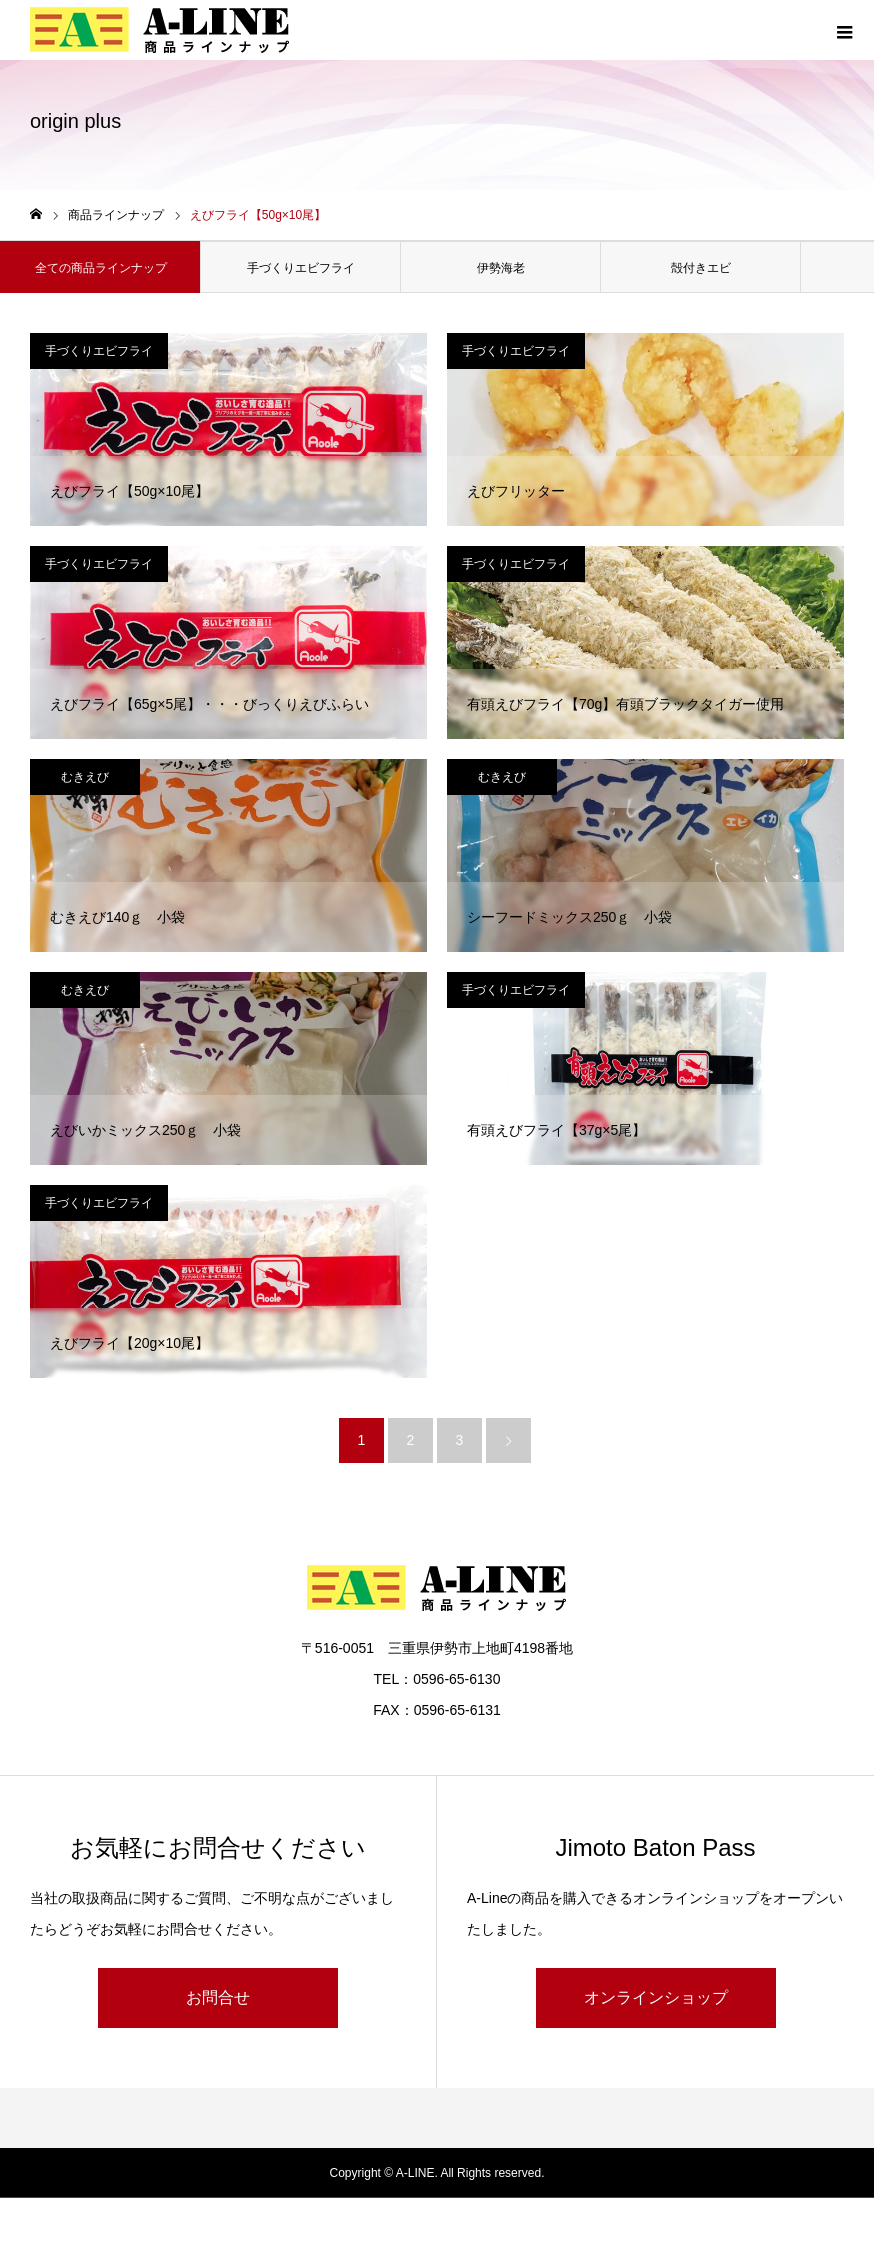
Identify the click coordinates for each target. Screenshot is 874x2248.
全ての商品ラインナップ (101, 268)
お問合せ (218, 1997)
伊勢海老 (501, 268)
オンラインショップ (656, 1997)
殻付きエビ (701, 268)
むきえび (85, 777)
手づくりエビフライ (301, 268)
